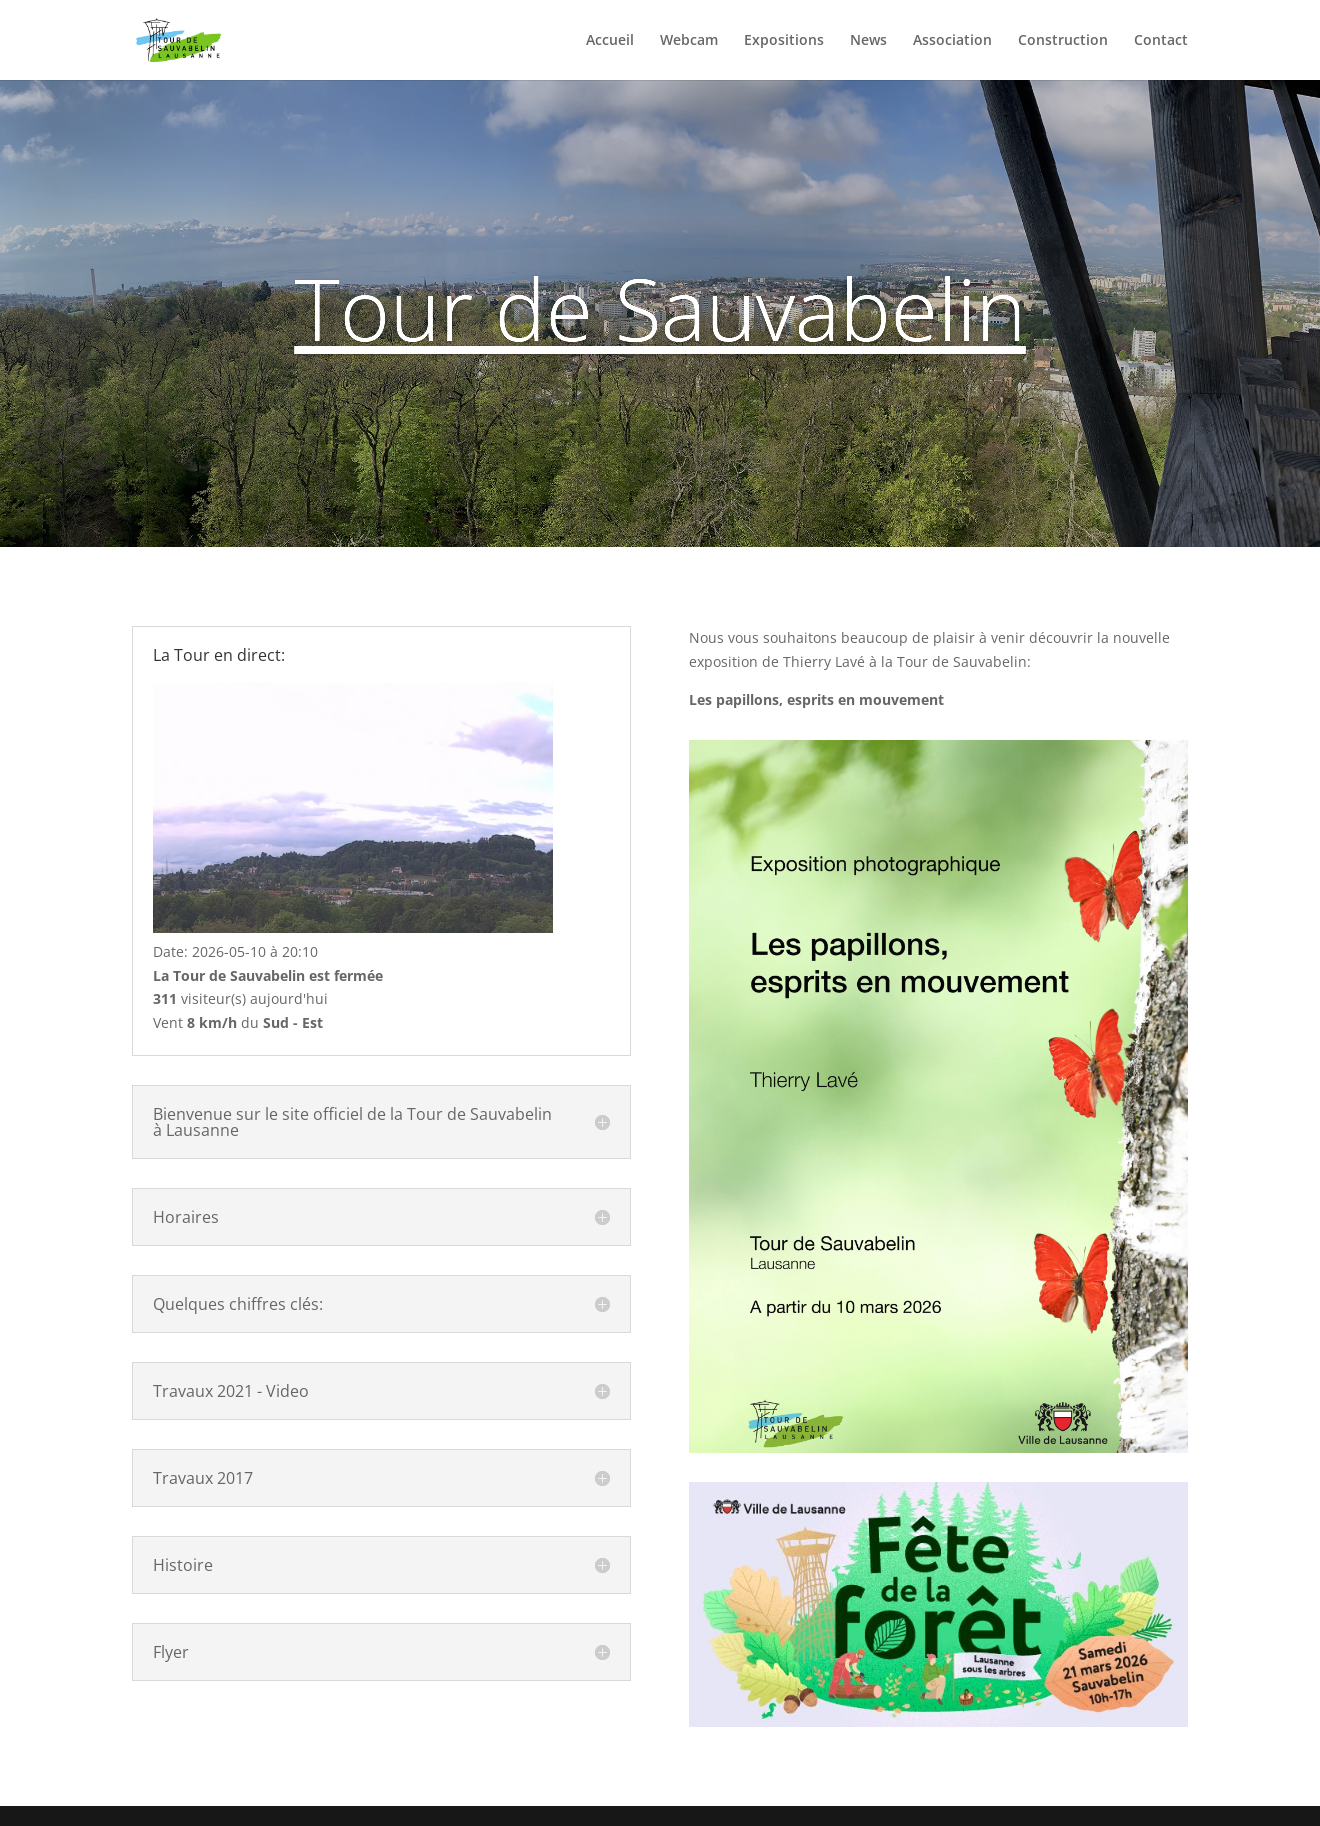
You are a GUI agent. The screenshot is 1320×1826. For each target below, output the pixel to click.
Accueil (610, 41)
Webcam (689, 41)
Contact (1161, 41)
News (868, 41)
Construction (1063, 41)
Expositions (784, 41)
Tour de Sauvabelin (660, 308)
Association (952, 41)
